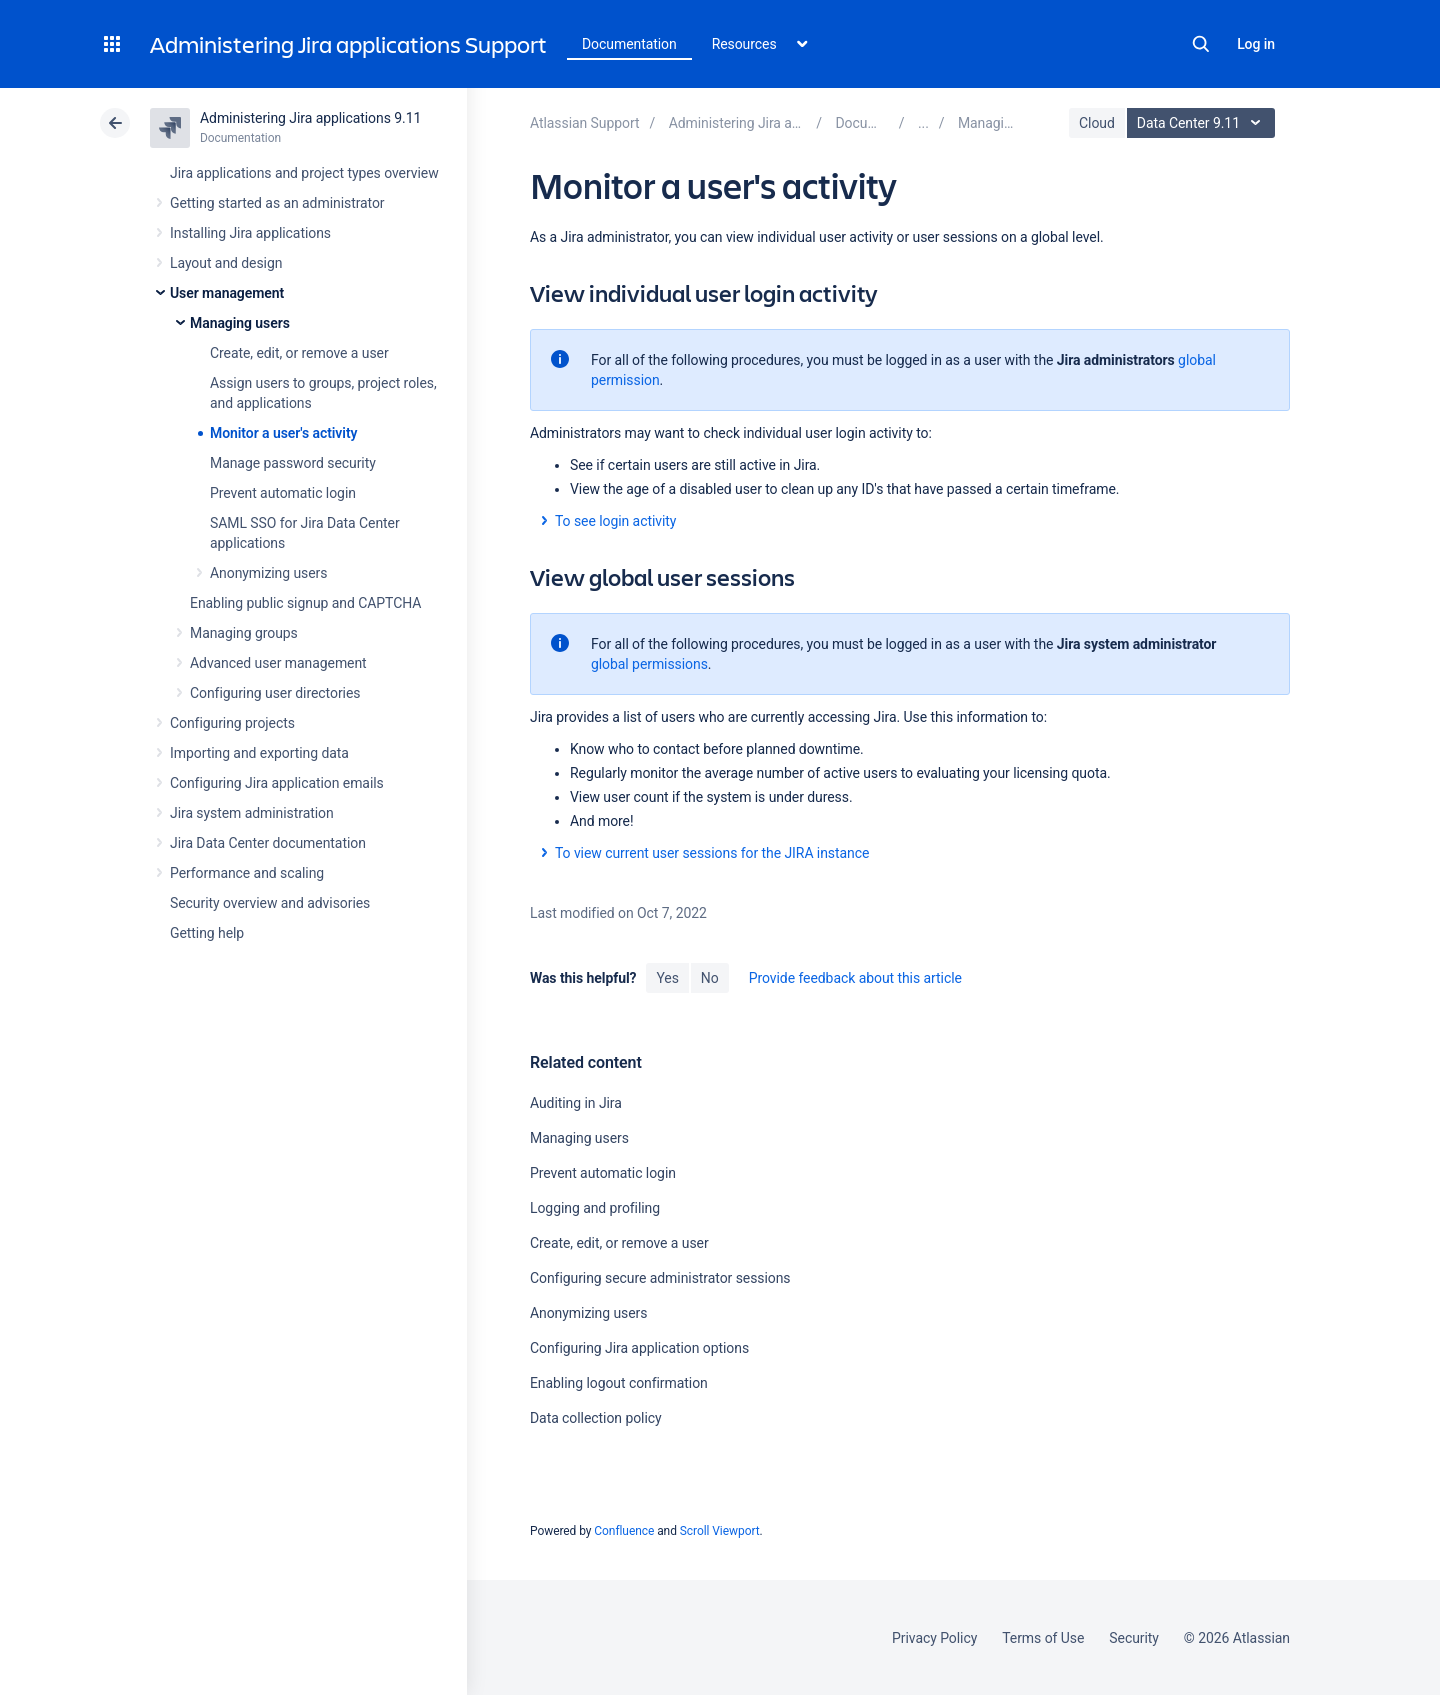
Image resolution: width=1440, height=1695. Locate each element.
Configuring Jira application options (639, 1348)
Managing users (240, 323)
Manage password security (293, 463)
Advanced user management (278, 663)
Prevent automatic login (283, 493)
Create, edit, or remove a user (299, 353)
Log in (1256, 44)
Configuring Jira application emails (277, 783)
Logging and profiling (595, 1208)
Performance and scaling (247, 873)
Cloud (1097, 123)
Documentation (629, 44)
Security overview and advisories (270, 903)
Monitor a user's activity (283, 433)
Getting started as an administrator (277, 203)
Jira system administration (252, 813)
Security (1134, 1638)
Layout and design (226, 263)
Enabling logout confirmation (619, 1383)
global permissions (649, 664)
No (710, 978)
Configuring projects (232, 723)
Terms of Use (1043, 1638)
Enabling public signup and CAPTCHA (305, 603)
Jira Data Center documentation (268, 843)
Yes (667, 978)
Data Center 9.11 (1203, 123)
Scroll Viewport (720, 1531)
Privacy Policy (934, 1638)
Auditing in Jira (576, 1103)
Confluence (624, 1531)
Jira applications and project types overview (304, 173)
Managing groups (244, 633)
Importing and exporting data (259, 753)
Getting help (207, 933)
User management (227, 293)
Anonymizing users (268, 573)
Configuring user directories (275, 693)
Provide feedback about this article (855, 978)
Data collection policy (596, 1418)
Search (1201, 44)
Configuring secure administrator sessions (660, 1278)
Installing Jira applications (250, 233)
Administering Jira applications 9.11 (310, 118)
